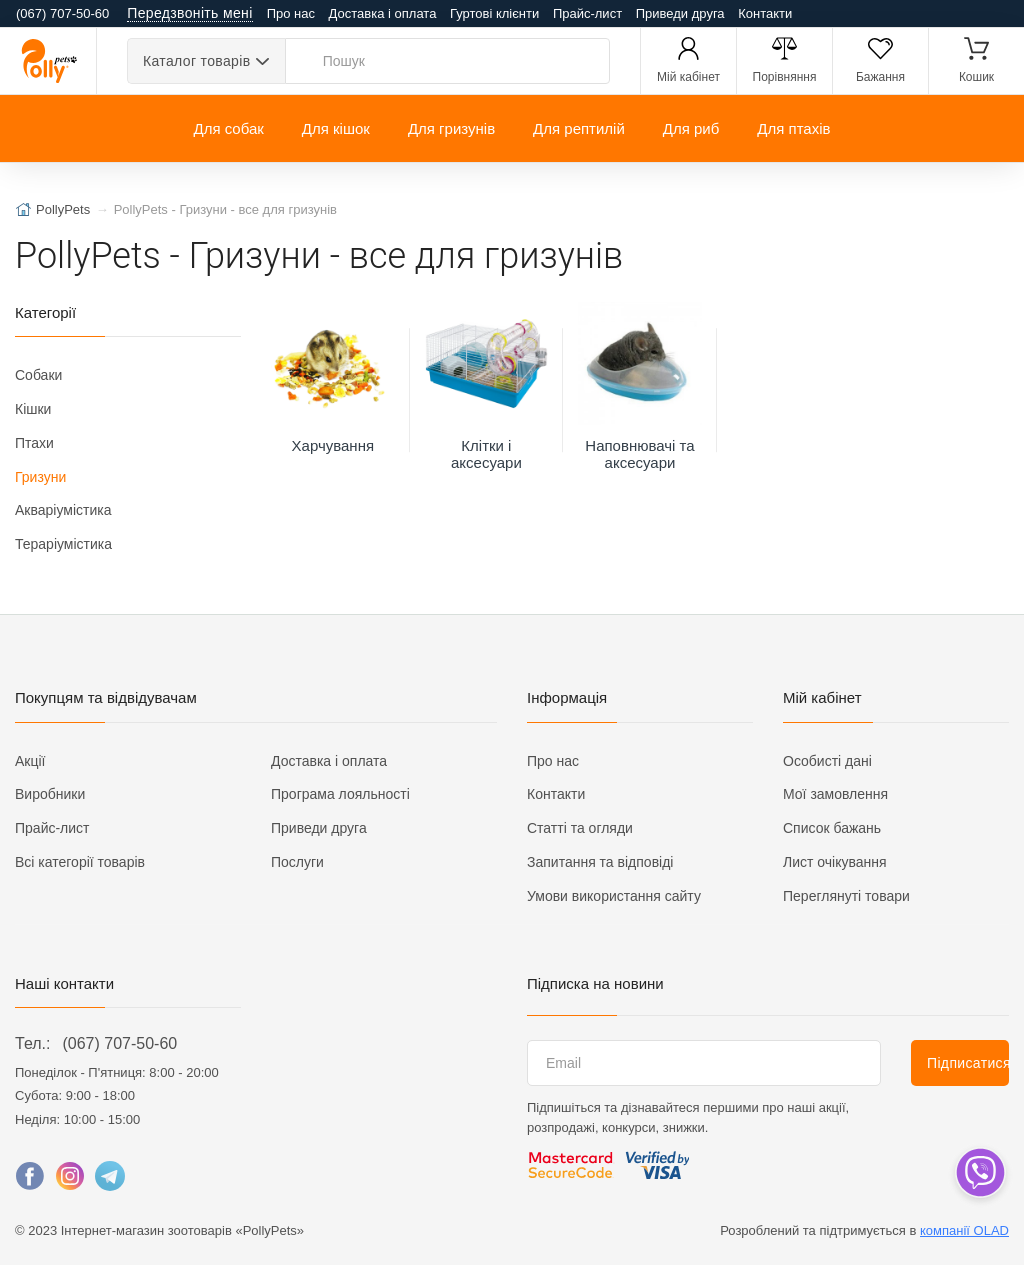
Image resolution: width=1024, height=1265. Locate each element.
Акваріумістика (63, 510)
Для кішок (336, 128)
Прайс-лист (587, 13)
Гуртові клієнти (494, 13)
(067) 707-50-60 (119, 1043)
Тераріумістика (63, 544)
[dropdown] (979, 1172)
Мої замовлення (835, 794)
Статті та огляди (580, 828)
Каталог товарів (196, 61)
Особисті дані (827, 761)
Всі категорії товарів (80, 862)
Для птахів (793, 128)
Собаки (38, 375)
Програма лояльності (340, 794)
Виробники (50, 794)
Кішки (33, 409)
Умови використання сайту (614, 896)
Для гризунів (451, 128)
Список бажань (832, 828)
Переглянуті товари (846, 896)
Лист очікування (835, 862)
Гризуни (40, 477)
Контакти (765, 13)
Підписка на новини (595, 983)
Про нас (291, 13)
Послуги (297, 862)
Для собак (228, 128)
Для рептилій (579, 128)
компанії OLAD (964, 1230)
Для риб (691, 128)
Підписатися (968, 1063)
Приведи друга (680, 13)
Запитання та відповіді (600, 862)
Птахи (34, 443)
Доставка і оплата (383, 13)
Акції (30, 761)
